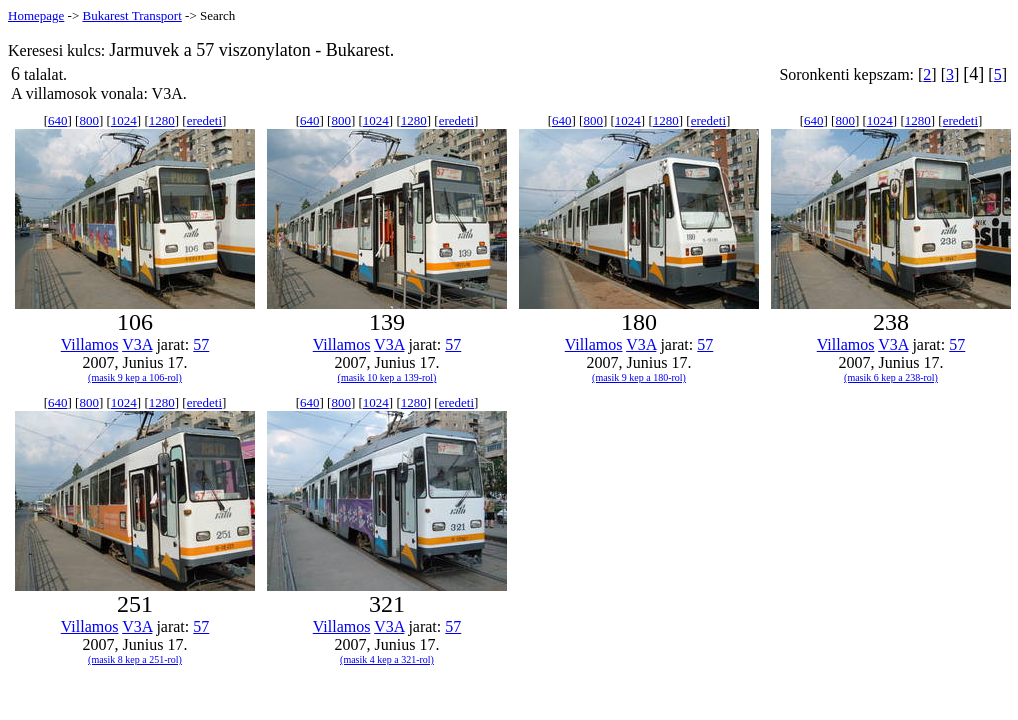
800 (89, 120)
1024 (124, 120)
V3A (137, 344)
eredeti (204, 120)
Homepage (36, 15)
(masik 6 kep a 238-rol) (891, 377)
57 (201, 344)
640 (58, 120)
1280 (162, 120)
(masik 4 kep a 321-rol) (387, 659)
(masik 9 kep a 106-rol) (135, 377)
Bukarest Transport (131, 15)
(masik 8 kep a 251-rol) (135, 659)
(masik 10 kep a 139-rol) (387, 377)
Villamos (90, 344)
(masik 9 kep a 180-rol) (639, 377)
